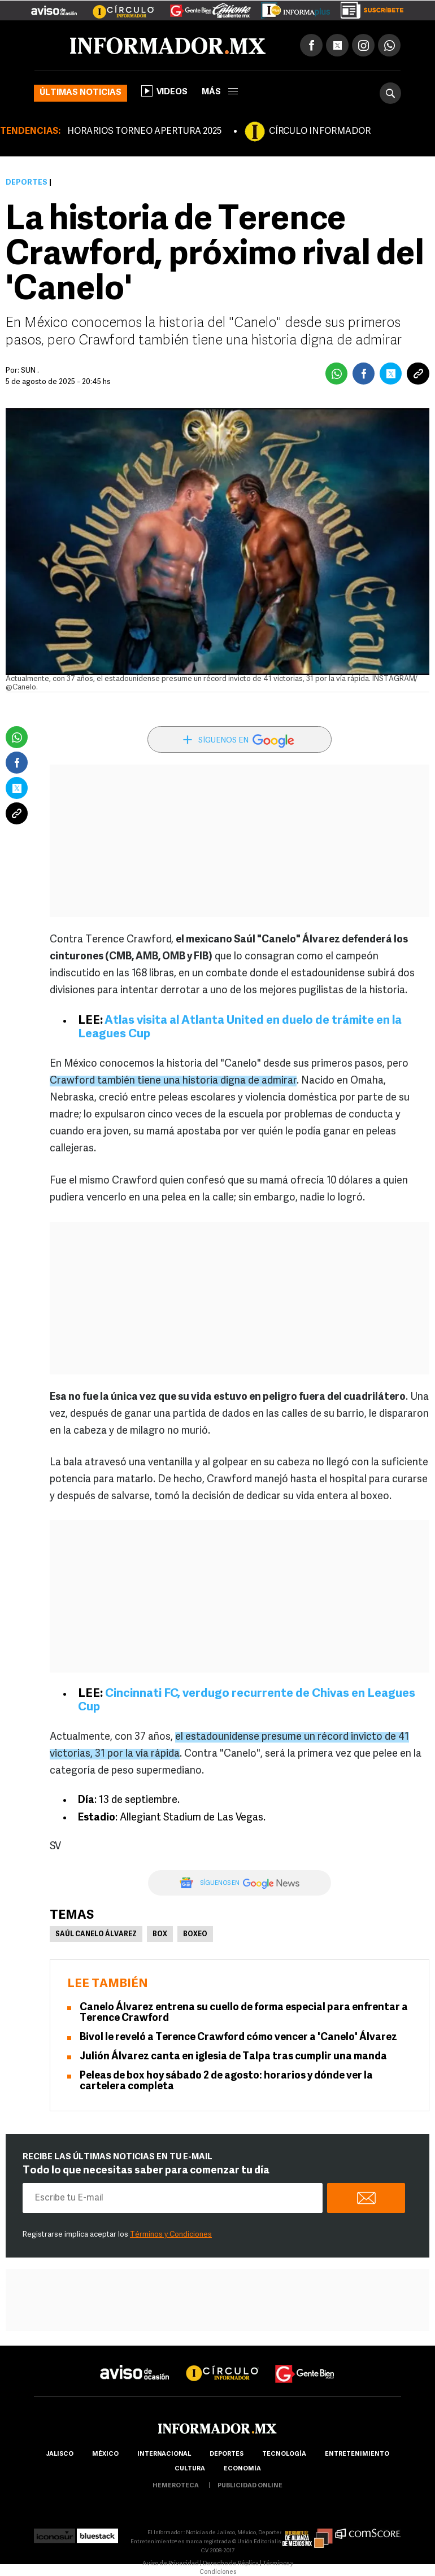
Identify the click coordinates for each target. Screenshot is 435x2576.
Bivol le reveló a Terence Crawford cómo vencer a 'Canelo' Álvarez (238, 2037)
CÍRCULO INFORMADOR (320, 131)
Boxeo (195, 1934)
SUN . (30, 370)
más (220, 92)
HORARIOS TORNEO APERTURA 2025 (144, 131)
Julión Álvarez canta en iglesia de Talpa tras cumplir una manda (233, 2056)
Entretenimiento (357, 2454)
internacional (164, 2454)
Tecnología (284, 2454)
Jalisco (59, 2454)
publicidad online (250, 2486)
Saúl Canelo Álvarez (96, 1934)
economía (242, 2469)
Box (160, 1934)
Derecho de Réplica (231, 2564)
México (105, 2454)
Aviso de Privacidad (170, 2564)
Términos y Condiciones (171, 2234)
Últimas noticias (80, 93)
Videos (164, 91)
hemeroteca (176, 2486)
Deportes (26, 182)
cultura (190, 2469)
